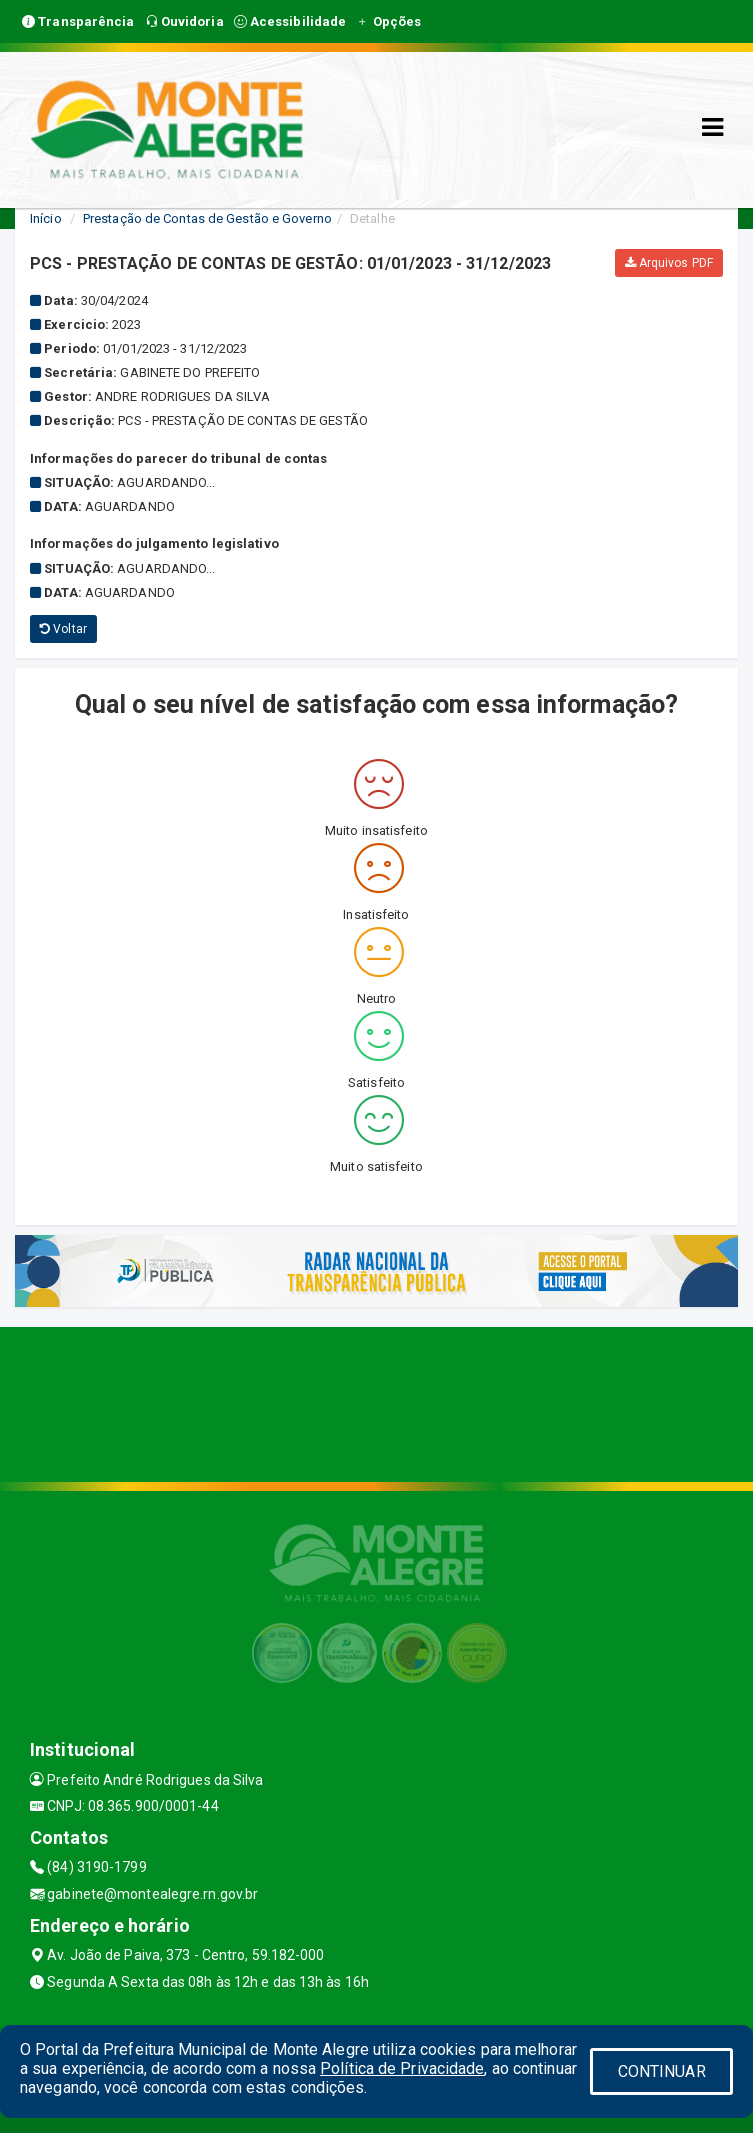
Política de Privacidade (402, 2068)
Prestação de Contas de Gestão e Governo (207, 218)
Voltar (63, 629)
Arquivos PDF (669, 263)
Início (46, 218)
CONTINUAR (662, 2071)
